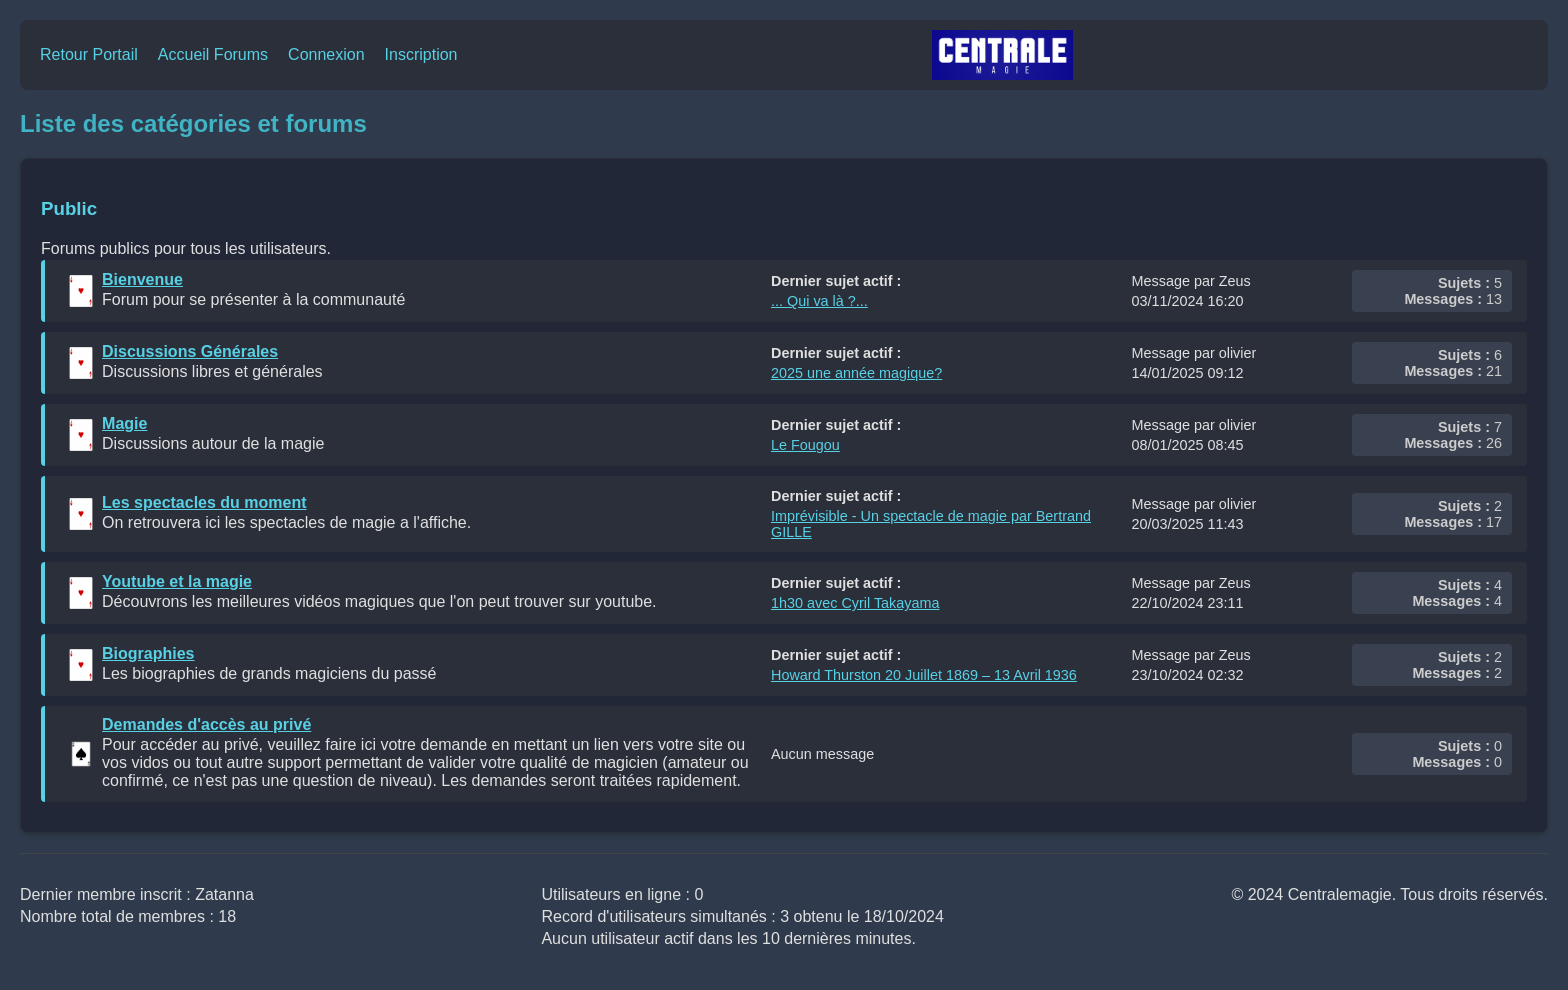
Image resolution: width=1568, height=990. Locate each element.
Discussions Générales (190, 351)
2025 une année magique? (856, 373)
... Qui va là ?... (819, 301)
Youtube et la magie (177, 581)
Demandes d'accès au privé (206, 724)
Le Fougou (805, 445)
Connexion (326, 54)
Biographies (148, 653)
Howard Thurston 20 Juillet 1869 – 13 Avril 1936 (924, 675)
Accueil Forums (213, 54)
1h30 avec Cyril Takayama (855, 603)
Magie (124, 423)
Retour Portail (89, 54)
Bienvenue (142, 279)
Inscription (421, 54)
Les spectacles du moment (204, 502)
